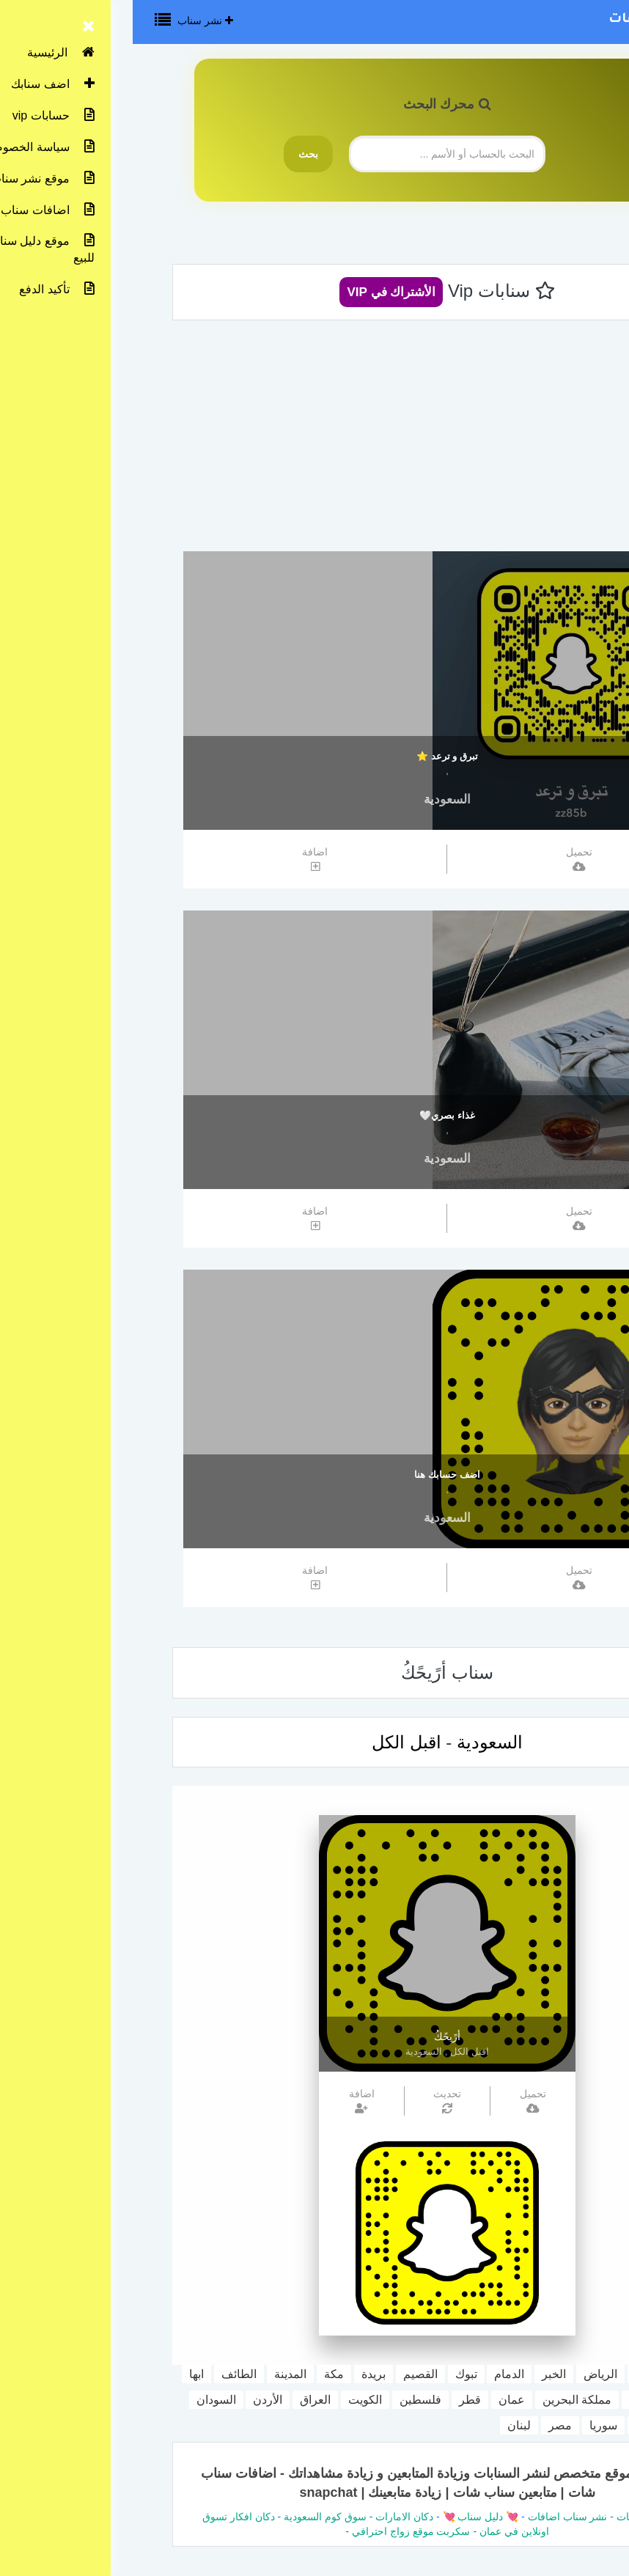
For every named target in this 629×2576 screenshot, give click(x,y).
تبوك (334, 2374)
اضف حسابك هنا (314, 1474)
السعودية (314, 799)
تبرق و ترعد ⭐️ (314, 756)
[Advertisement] (314, 441)
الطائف (106, 2374)
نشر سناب (72, 20)
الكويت (232, 2399)
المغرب (563, 2425)
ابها (63, 2374)
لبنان (386, 2425)
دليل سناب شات (518, 2516)
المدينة (157, 2374)
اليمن (515, 2425)
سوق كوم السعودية (192, 2516)
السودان (83, 2399)
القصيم (288, 2374)
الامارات (516, 2399)
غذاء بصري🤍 (314, 1115)
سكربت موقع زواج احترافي (278, 2531)
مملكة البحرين (444, 2399)
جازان (567, 2399)
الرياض (468, 2374)
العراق (182, 2399)
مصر (427, 2425)
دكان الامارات (272, 2516)
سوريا (471, 2425)
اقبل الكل (274, 1742)
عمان (379, 2399)
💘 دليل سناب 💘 (346, 2516)
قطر (337, 2399)
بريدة (241, 2374)
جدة (511, 2374)
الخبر (421, 2374)
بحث (175, 154)
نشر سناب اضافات (538, 19)
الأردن (135, 2399)
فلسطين (288, 2399)
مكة (201, 2374)
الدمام (376, 2374)
